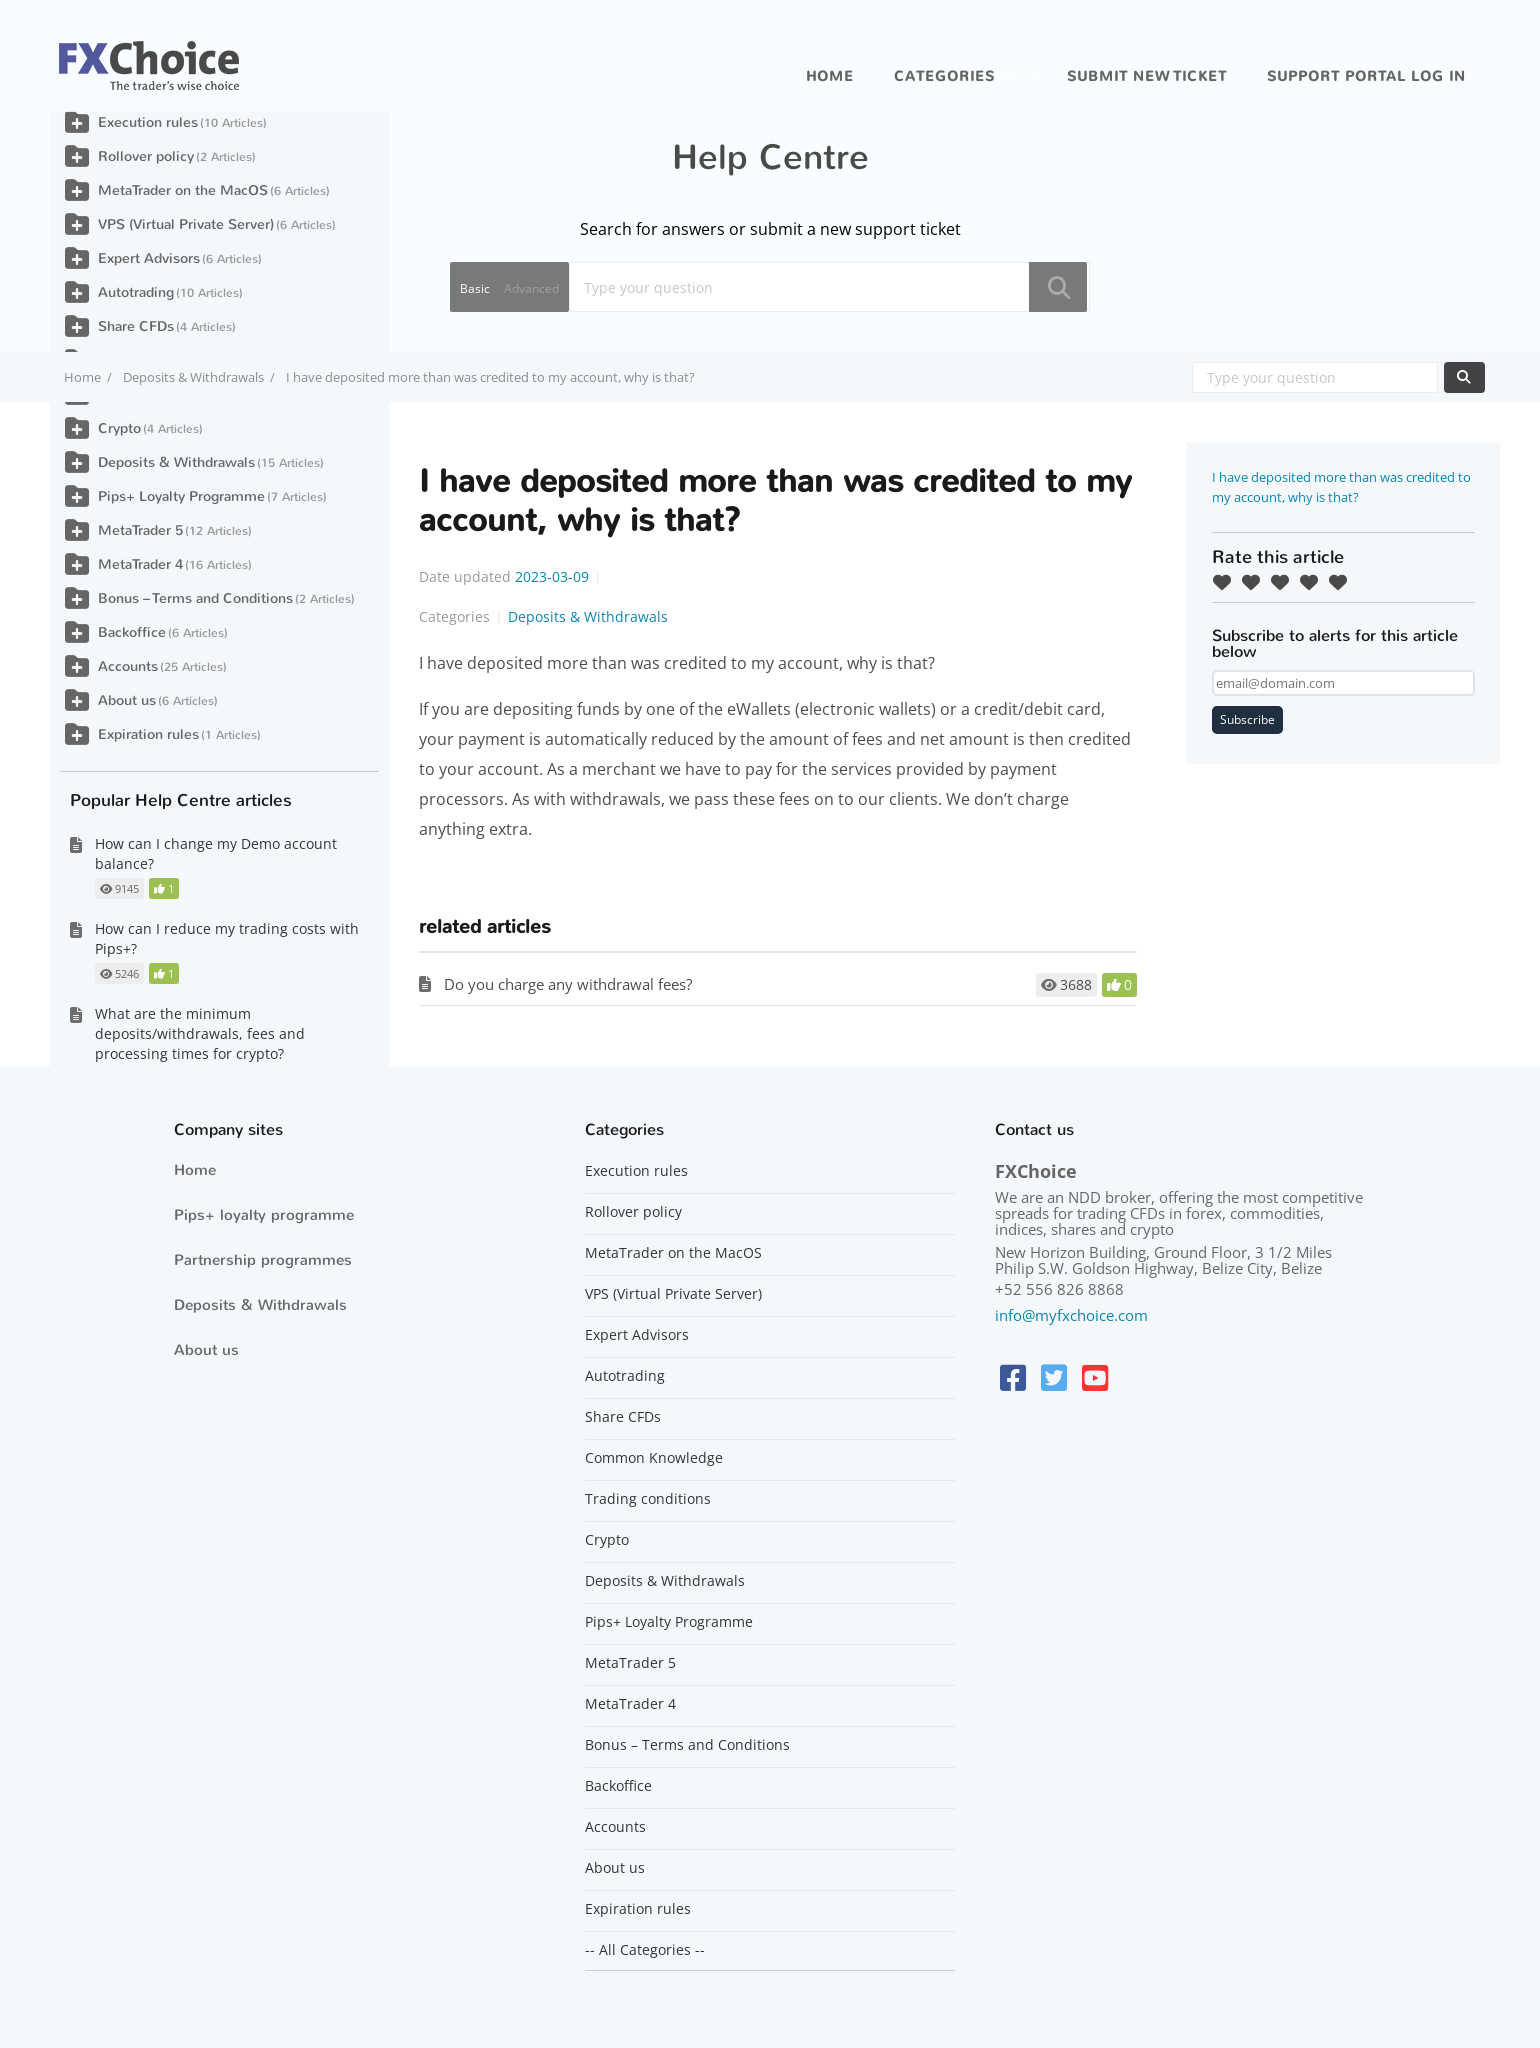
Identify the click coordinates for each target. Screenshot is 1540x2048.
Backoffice (132, 632)
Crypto (119, 428)
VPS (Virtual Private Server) (186, 224)
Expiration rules (148, 734)
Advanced (531, 288)
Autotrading (136, 292)
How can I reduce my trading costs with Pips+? (227, 938)
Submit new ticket (1147, 76)
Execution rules (148, 122)
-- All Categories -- (645, 1950)
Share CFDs (136, 326)
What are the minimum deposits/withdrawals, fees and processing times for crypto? (200, 1033)
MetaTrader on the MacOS (183, 190)
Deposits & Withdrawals (193, 377)
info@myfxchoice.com (1071, 1315)
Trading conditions (648, 1499)
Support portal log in (1366, 76)
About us (127, 700)
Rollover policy (146, 156)
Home (830, 76)
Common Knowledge (654, 1458)
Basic (475, 288)
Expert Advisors (149, 258)
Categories (944, 76)
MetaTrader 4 (140, 564)
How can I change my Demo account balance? (216, 853)
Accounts (128, 666)
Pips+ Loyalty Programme (181, 496)
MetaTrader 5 (140, 530)
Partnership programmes (263, 1260)
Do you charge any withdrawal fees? (568, 984)
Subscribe (1247, 719)
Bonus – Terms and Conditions (195, 598)
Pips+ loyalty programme (264, 1215)
